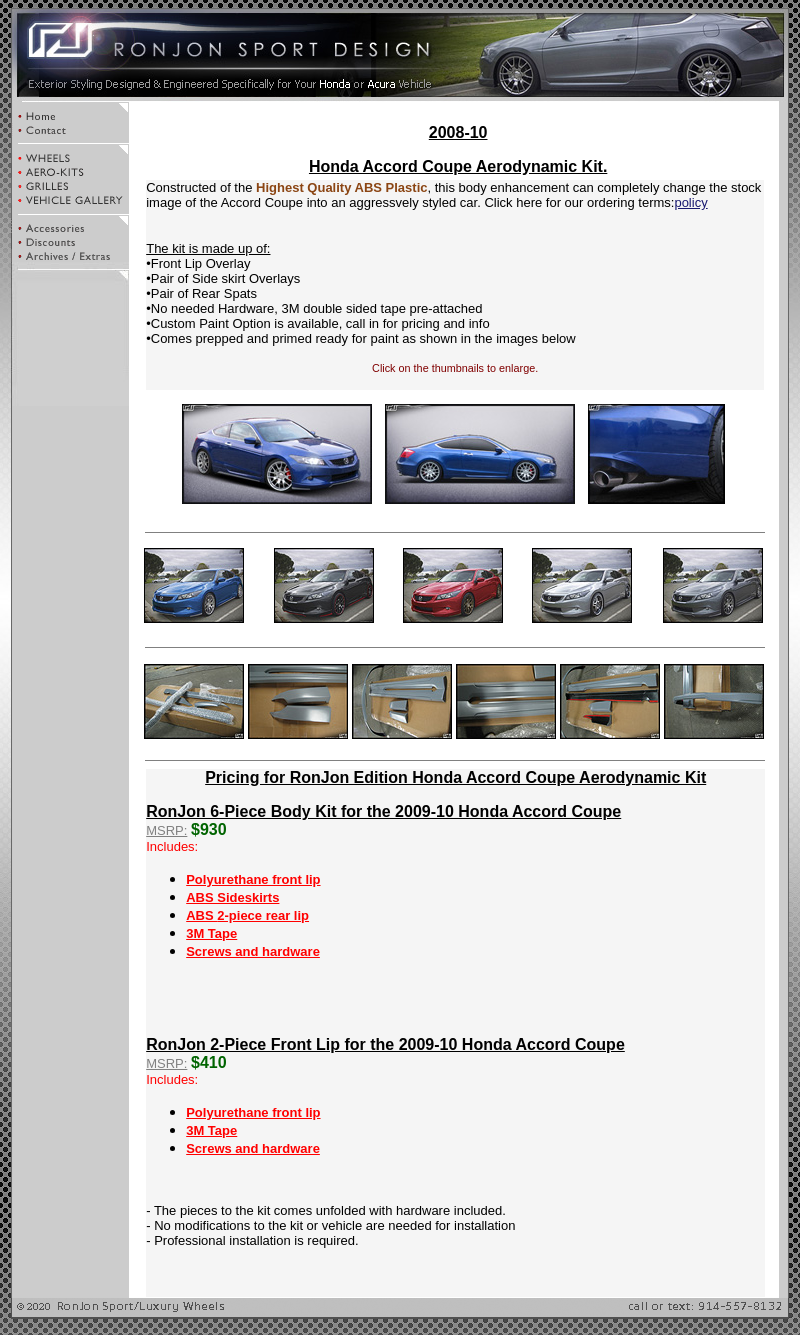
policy (690, 202)
